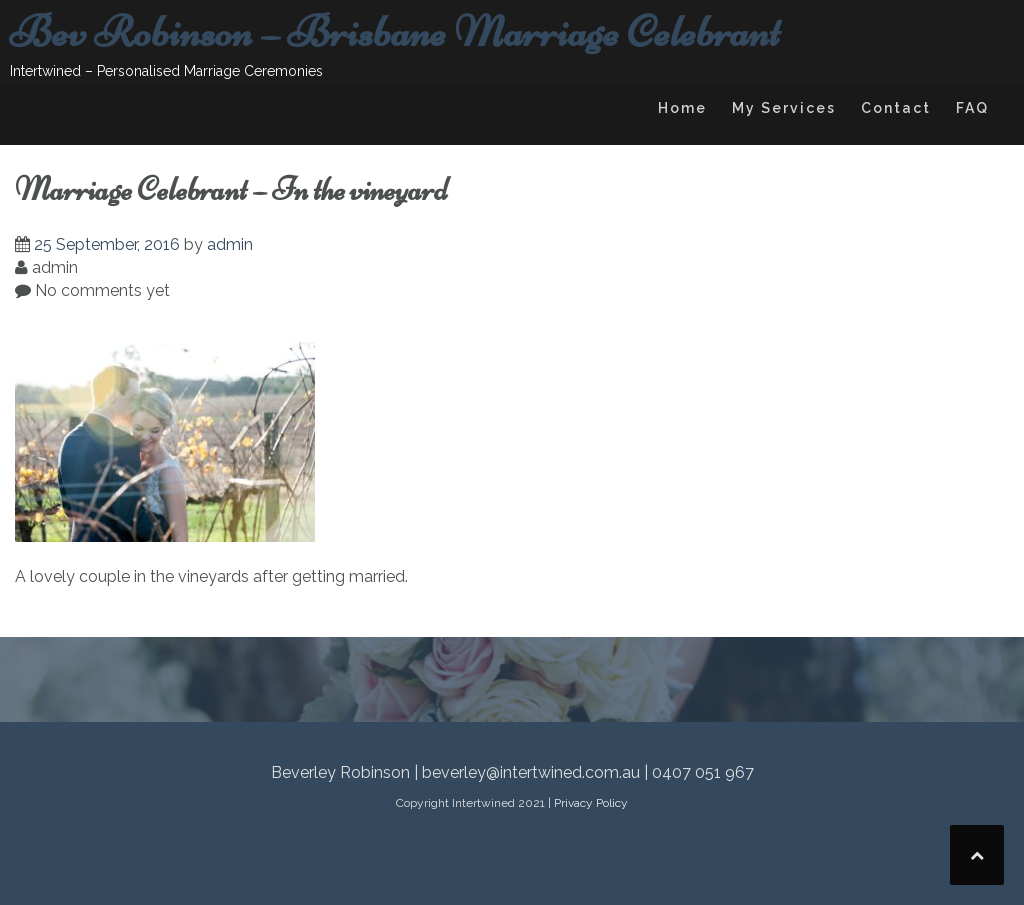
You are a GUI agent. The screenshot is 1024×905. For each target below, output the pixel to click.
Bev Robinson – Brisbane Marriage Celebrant (395, 31)
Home (682, 108)
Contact (896, 108)
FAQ (972, 108)
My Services (784, 108)
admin (230, 244)
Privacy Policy (591, 803)
